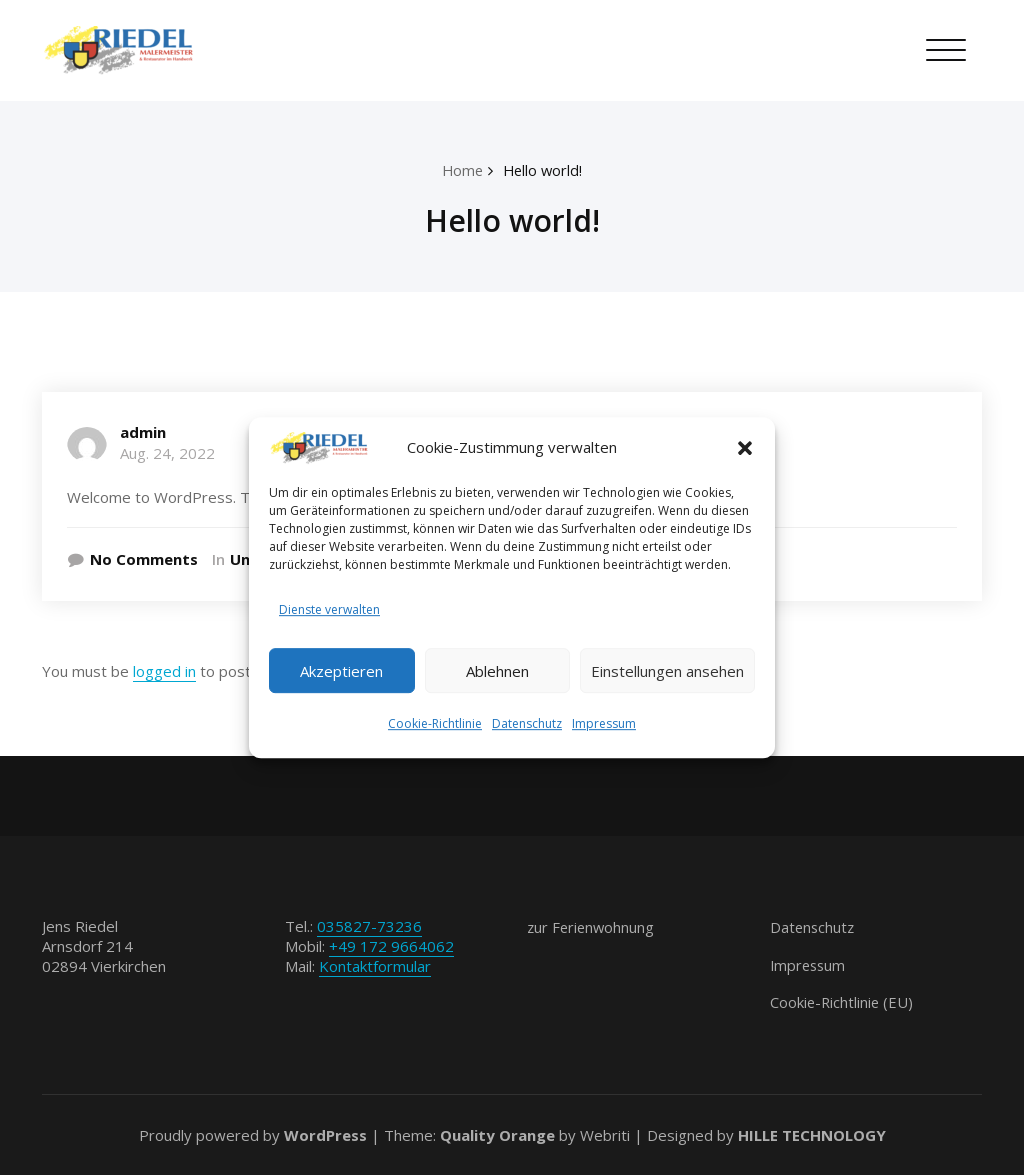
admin (143, 432)
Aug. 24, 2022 (167, 453)
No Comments (144, 559)
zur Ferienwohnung (592, 927)
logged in (164, 671)
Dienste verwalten (329, 610)
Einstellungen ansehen (667, 671)
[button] (745, 447)
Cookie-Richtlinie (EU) (843, 1002)
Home (461, 170)
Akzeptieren (341, 671)
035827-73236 (369, 926)
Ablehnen (497, 671)
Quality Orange (497, 1135)
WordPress (325, 1135)
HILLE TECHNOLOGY (812, 1135)
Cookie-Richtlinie (435, 725)
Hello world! (544, 170)
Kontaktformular (375, 966)
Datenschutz (527, 725)
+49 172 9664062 (391, 946)
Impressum (604, 725)
